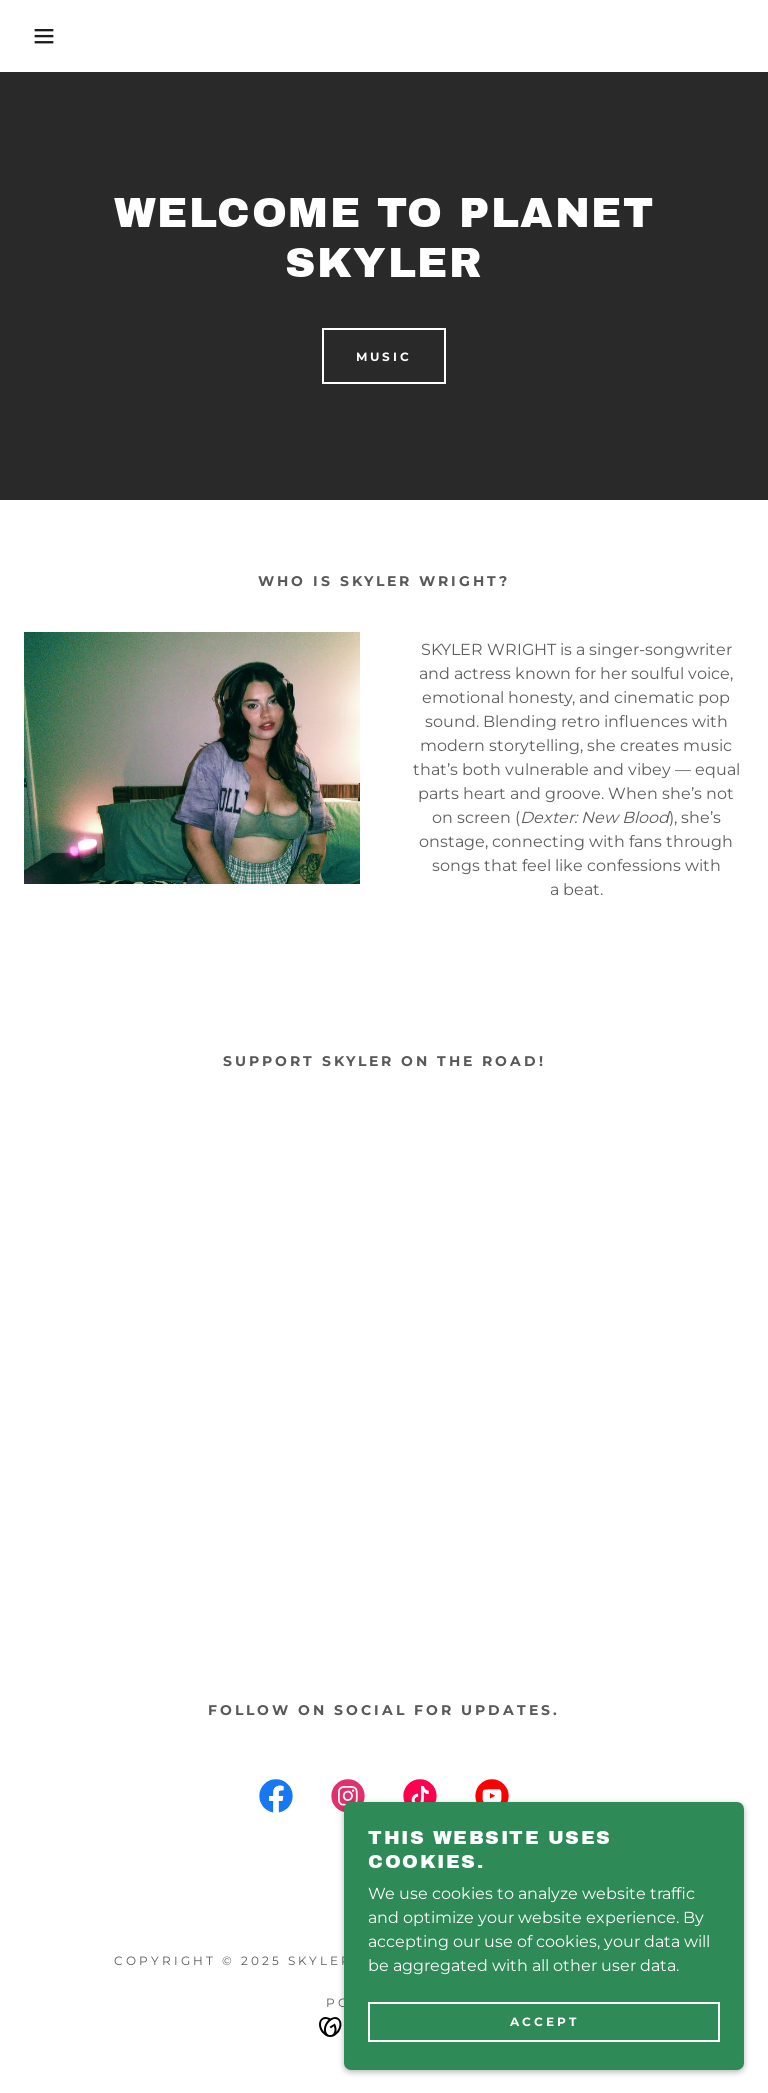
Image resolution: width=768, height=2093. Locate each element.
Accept (544, 2021)
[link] (276, 1800)
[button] (38, 36)
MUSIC (384, 356)
